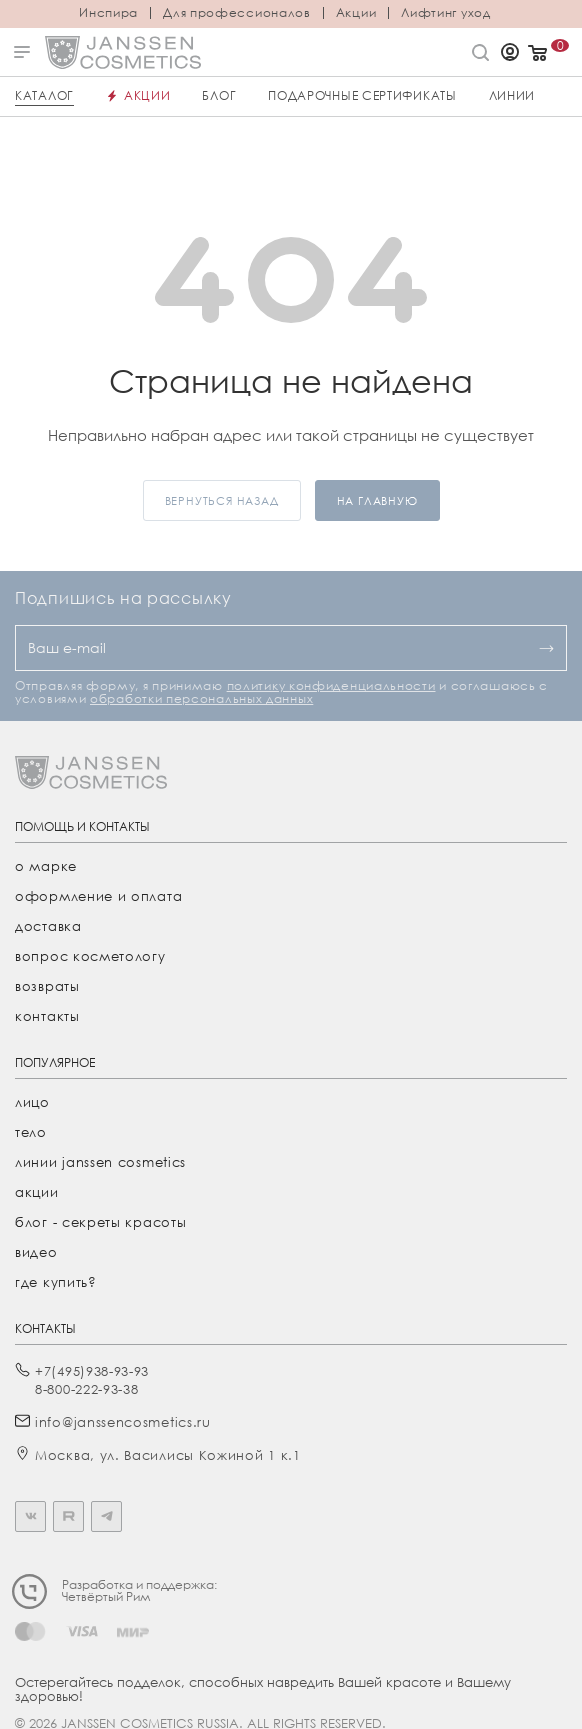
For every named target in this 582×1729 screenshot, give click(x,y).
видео (36, 1252)
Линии (512, 95)
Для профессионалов (237, 13)
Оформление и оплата (98, 896)
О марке (46, 866)
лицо (32, 1102)
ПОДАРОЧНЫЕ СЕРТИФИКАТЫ (362, 95)
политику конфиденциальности (331, 685)
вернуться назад (222, 500)
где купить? (56, 1282)
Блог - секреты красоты (100, 1222)
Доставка (48, 926)
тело (31, 1132)
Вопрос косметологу (90, 956)
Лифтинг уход (445, 13)
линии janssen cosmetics (100, 1162)
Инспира (108, 13)
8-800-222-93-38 (87, 1389)
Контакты (47, 1016)
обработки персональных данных (201, 698)
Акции (356, 13)
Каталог (44, 95)
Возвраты (47, 986)
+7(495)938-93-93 (92, 1371)
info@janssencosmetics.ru (123, 1422)
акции (37, 1192)
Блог (219, 95)
